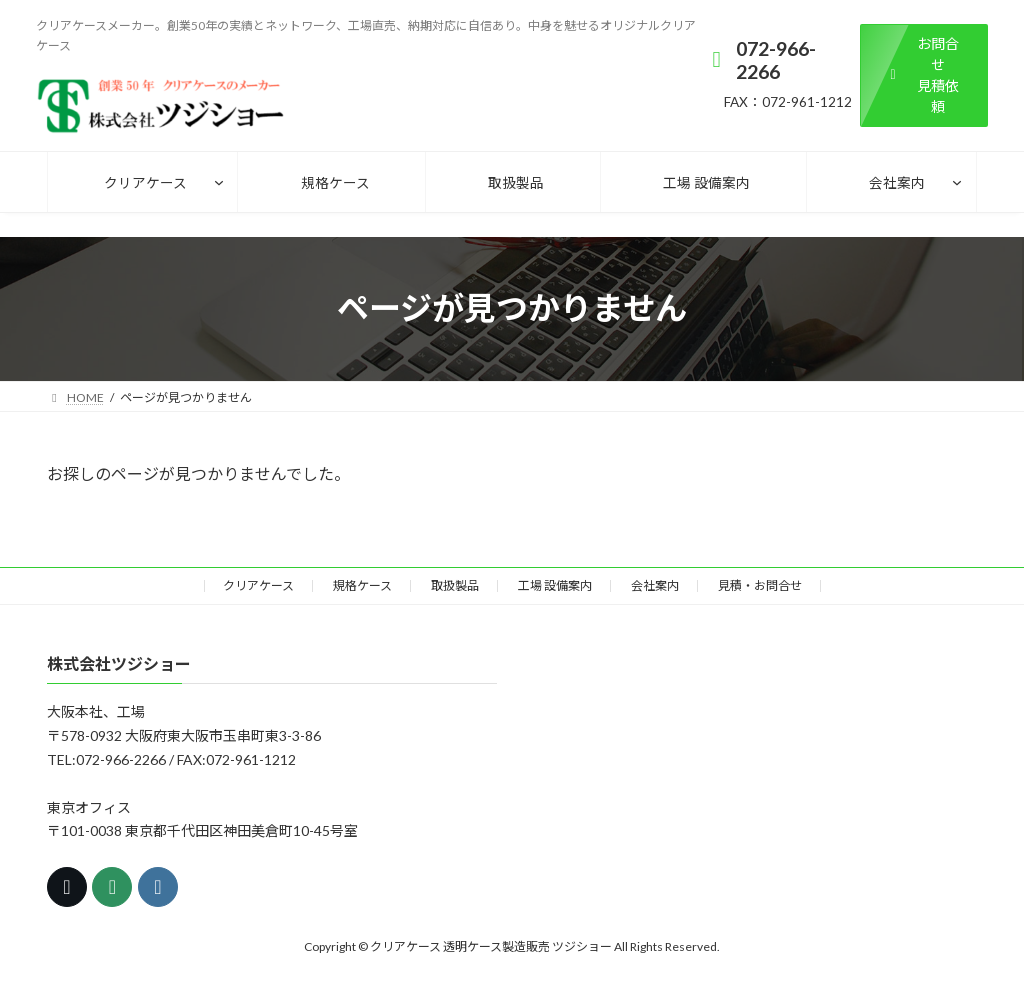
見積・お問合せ (760, 585)
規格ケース (362, 585)
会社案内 (655, 585)
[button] (924, 75)
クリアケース (258, 585)
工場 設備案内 (555, 585)
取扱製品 (455, 585)
